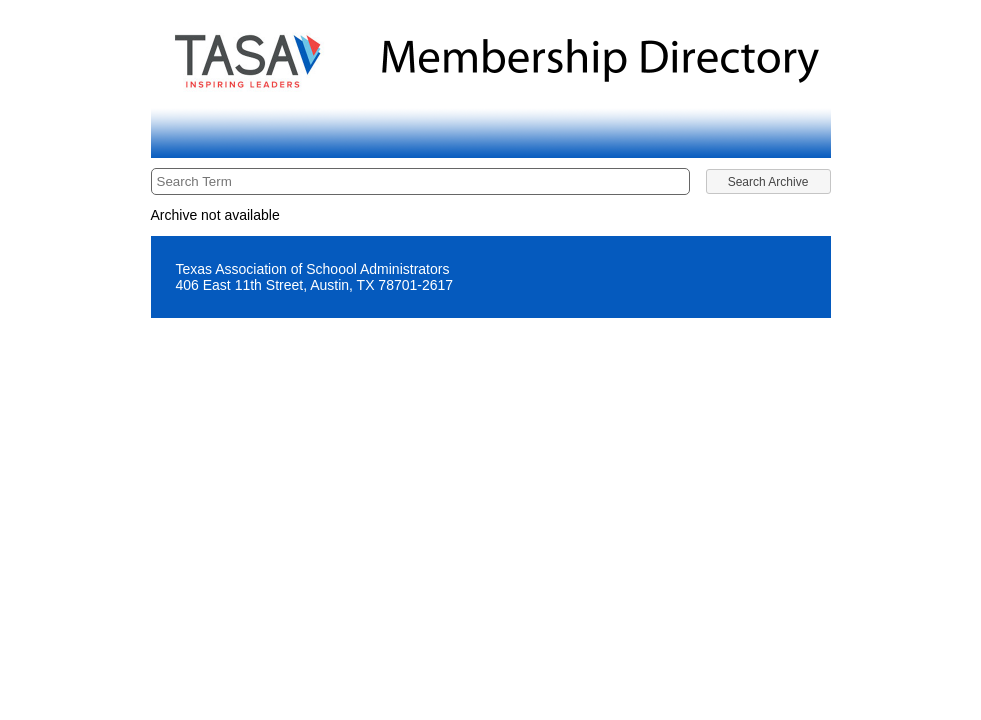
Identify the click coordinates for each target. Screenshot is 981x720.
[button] (768, 182)
